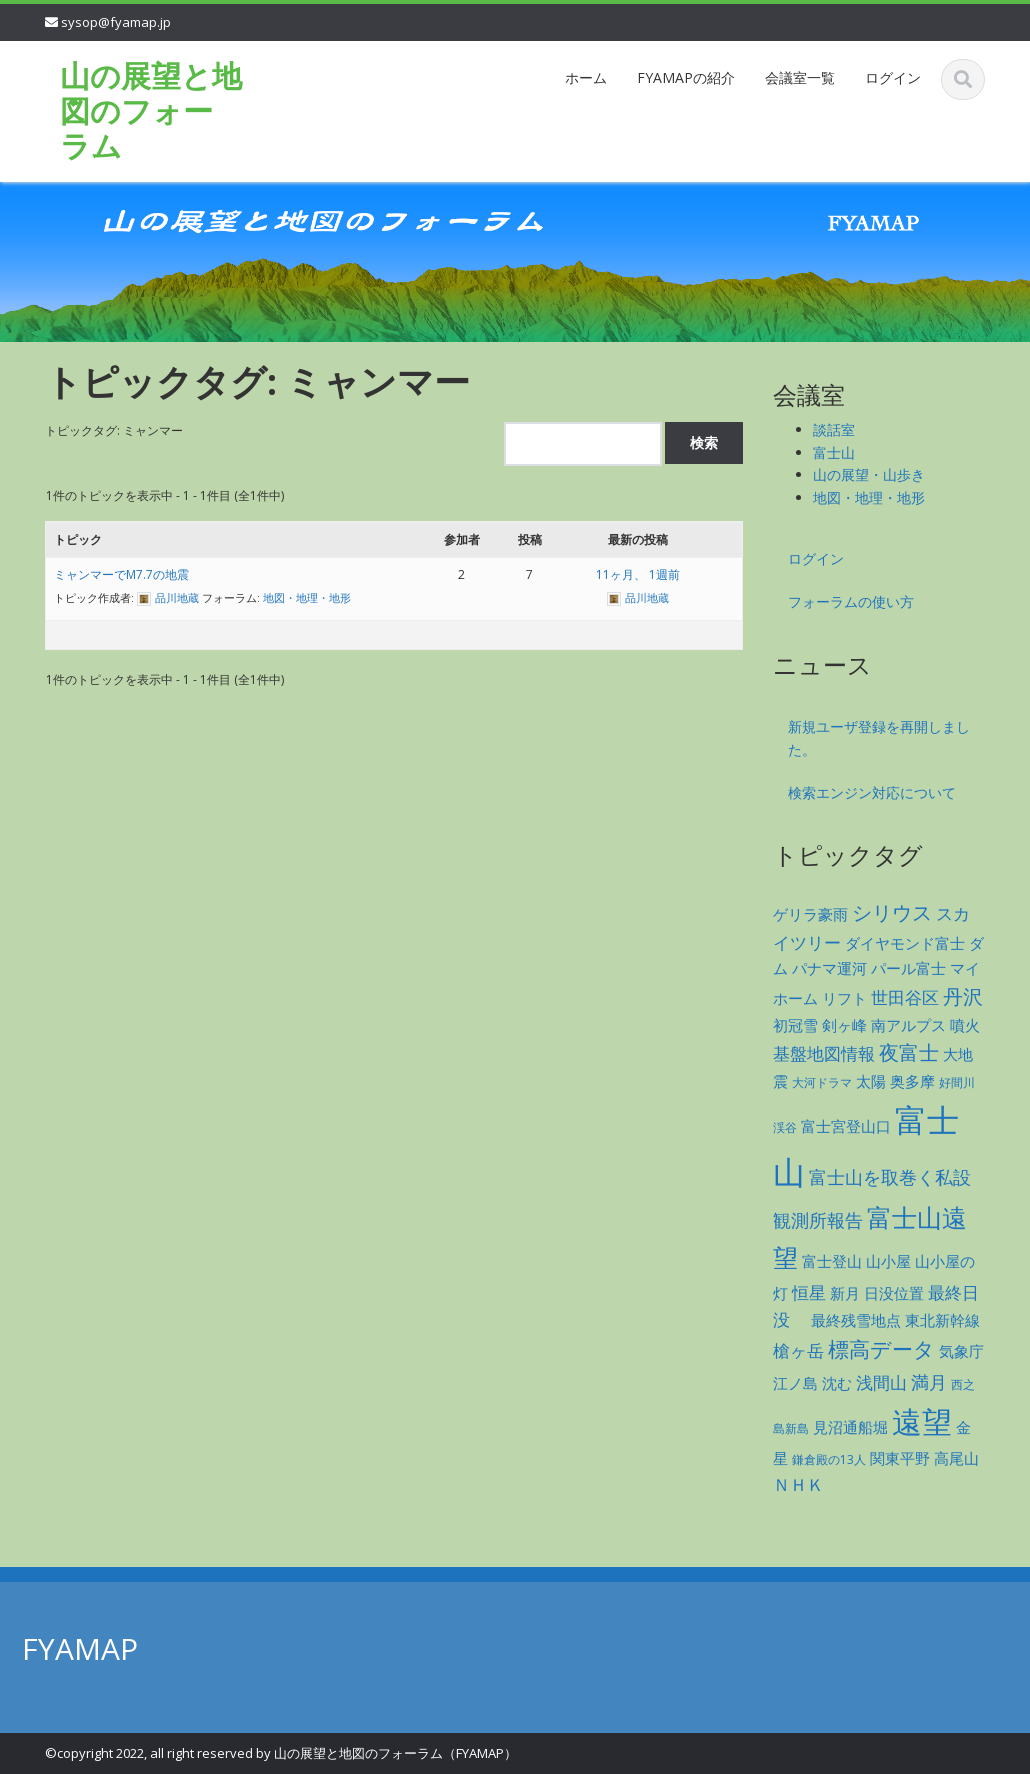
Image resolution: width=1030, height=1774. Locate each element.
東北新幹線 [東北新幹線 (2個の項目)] (942, 1320)
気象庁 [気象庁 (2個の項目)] (961, 1351)
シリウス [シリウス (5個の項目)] (892, 912)
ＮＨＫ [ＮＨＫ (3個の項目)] (798, 1484)
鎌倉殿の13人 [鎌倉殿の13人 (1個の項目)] (829, 1459)
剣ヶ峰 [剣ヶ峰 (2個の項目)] (844, 1025)
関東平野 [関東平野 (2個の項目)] (900, 1458)
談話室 (834, 429)
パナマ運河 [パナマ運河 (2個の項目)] (829, 968)
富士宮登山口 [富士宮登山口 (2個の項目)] (846, 1126)
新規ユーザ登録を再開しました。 (879, 738)
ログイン (893, 77)
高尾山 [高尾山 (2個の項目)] (956, 1458)
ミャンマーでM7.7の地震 (121, 574)
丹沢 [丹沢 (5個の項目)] (963, 996)
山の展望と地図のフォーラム (151, 110)
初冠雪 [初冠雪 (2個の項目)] (795, 1025)
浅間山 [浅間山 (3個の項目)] (881, 1382)
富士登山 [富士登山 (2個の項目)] (832, 1261)
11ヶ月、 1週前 (638, 574)
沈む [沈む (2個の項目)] (837, 1383)
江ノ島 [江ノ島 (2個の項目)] (795, 1383)
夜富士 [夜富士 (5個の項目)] (909, 1052)
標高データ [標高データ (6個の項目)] (881, 1349)
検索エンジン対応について (872, 792)
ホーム (586, 77)
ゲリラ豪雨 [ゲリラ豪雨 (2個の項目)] (810, 914)
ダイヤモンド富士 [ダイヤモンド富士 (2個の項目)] (905, 943)
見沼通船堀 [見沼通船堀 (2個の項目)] (850, 1427)
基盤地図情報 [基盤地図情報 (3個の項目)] (824, 1053)
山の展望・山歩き (869, 474)
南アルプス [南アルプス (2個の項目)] (908, 1025)
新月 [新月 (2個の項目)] (845, 1293)
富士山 (834, 452)
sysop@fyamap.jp (116, 22)
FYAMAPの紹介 (686, 77)
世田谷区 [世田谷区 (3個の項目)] (905, 997)
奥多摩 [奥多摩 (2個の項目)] (912, 1081)
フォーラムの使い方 (851, 601)
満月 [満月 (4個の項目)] (929, 1381)
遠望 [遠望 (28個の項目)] (922, 1421)
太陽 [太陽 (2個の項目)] (871, 1081)
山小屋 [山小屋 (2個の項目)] (888, 1261)
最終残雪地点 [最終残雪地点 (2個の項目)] (856, 1320)
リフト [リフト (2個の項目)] (844, 998)
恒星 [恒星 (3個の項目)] (809, 1292)
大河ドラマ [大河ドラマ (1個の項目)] (822, 1082)
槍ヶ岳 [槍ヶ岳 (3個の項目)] (798, 1350)
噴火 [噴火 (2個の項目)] (965, 1025)
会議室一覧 (800, 77)
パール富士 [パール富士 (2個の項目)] (908, 968)
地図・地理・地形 (307, 597)
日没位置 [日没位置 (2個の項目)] (894, 1293)
